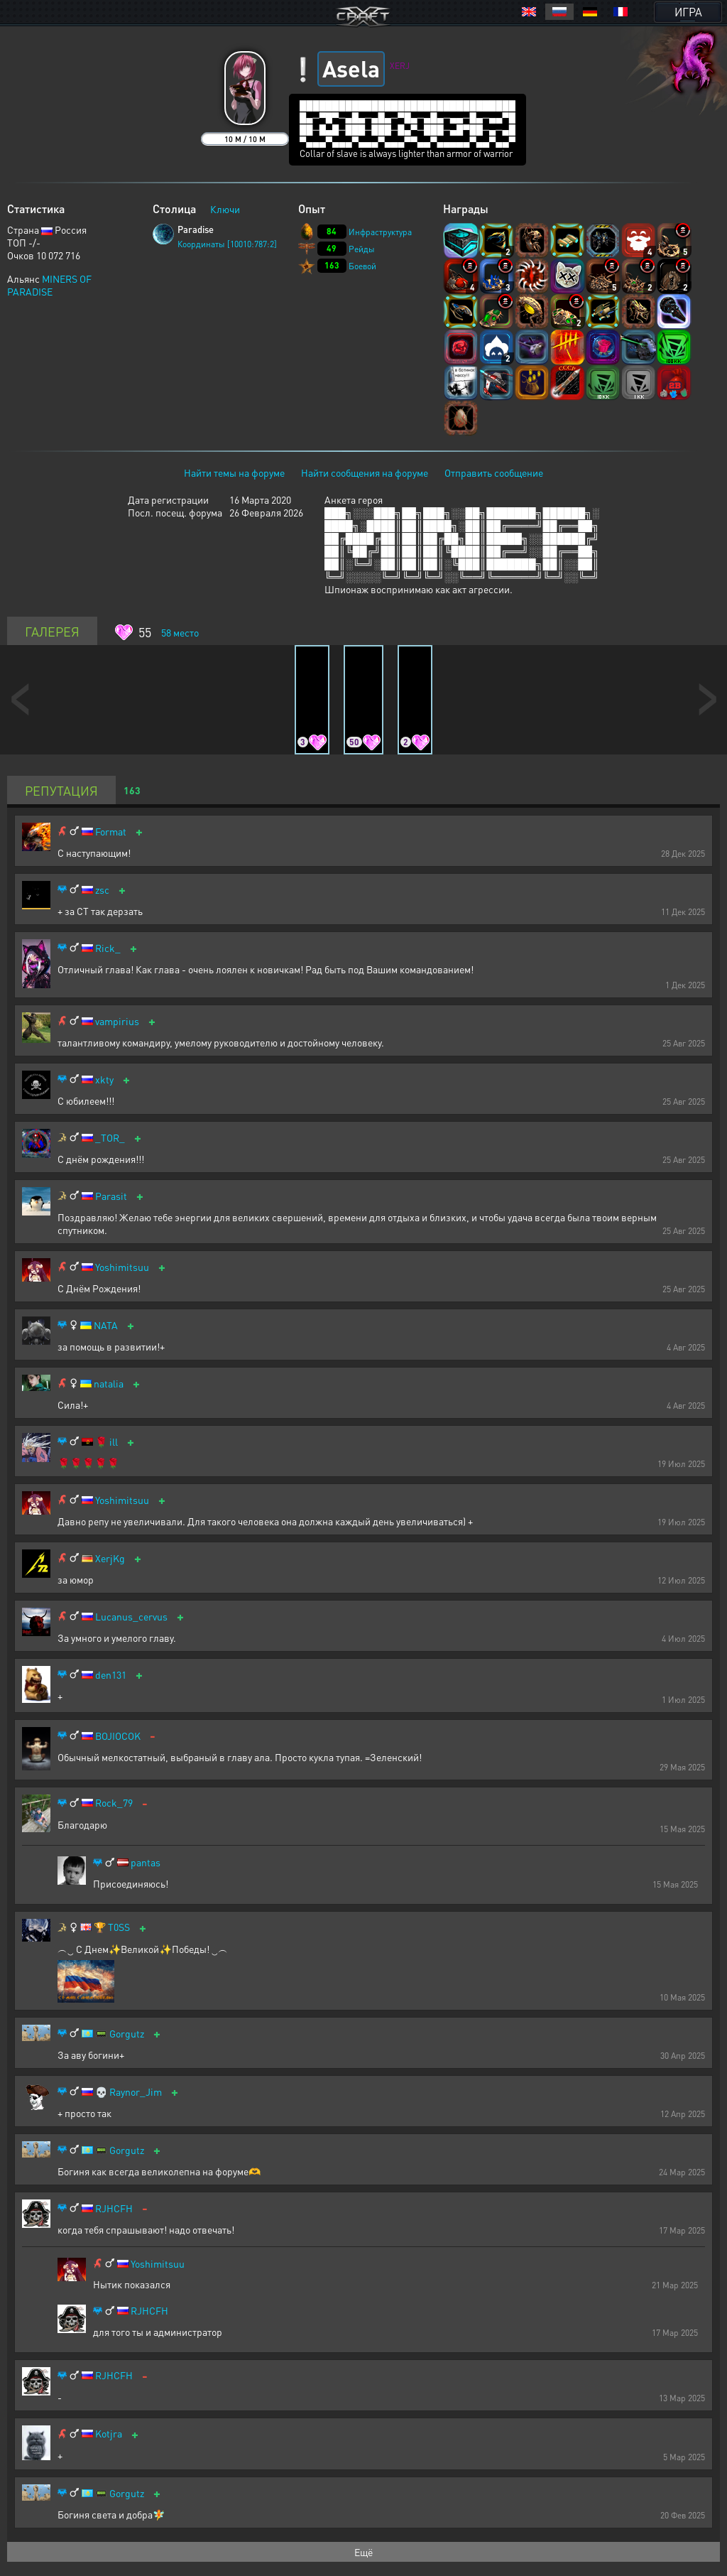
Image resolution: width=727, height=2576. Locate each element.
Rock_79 (114, 1803)
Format (110, 832)
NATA (106, 1325)
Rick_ (108, 948)
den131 (110, 1675)
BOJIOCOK (118, 1736)
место (180, 632)
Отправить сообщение (493, 472)
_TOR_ (110, 1138)
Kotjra (108, 2434)
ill (113, 1442)
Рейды (362, 249)
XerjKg (110, 1558)
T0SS (119, 1927)
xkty (104, 1079)
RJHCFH (114, 2208)
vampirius (117, 1021)
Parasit (111, 1196)
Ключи (225, 208)
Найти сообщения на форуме (364, 472)
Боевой (362, 266)
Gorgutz (126, 2034)
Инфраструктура (380, 232)
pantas (145, 1862)
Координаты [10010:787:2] (227, 244)
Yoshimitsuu (122, 1267)
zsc (102, 890)
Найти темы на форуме (234, 472)
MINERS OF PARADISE (49, 285)
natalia (109, 1384)
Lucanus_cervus (131, 1617)
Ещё (363, 2551)
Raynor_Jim (135, 2092)
